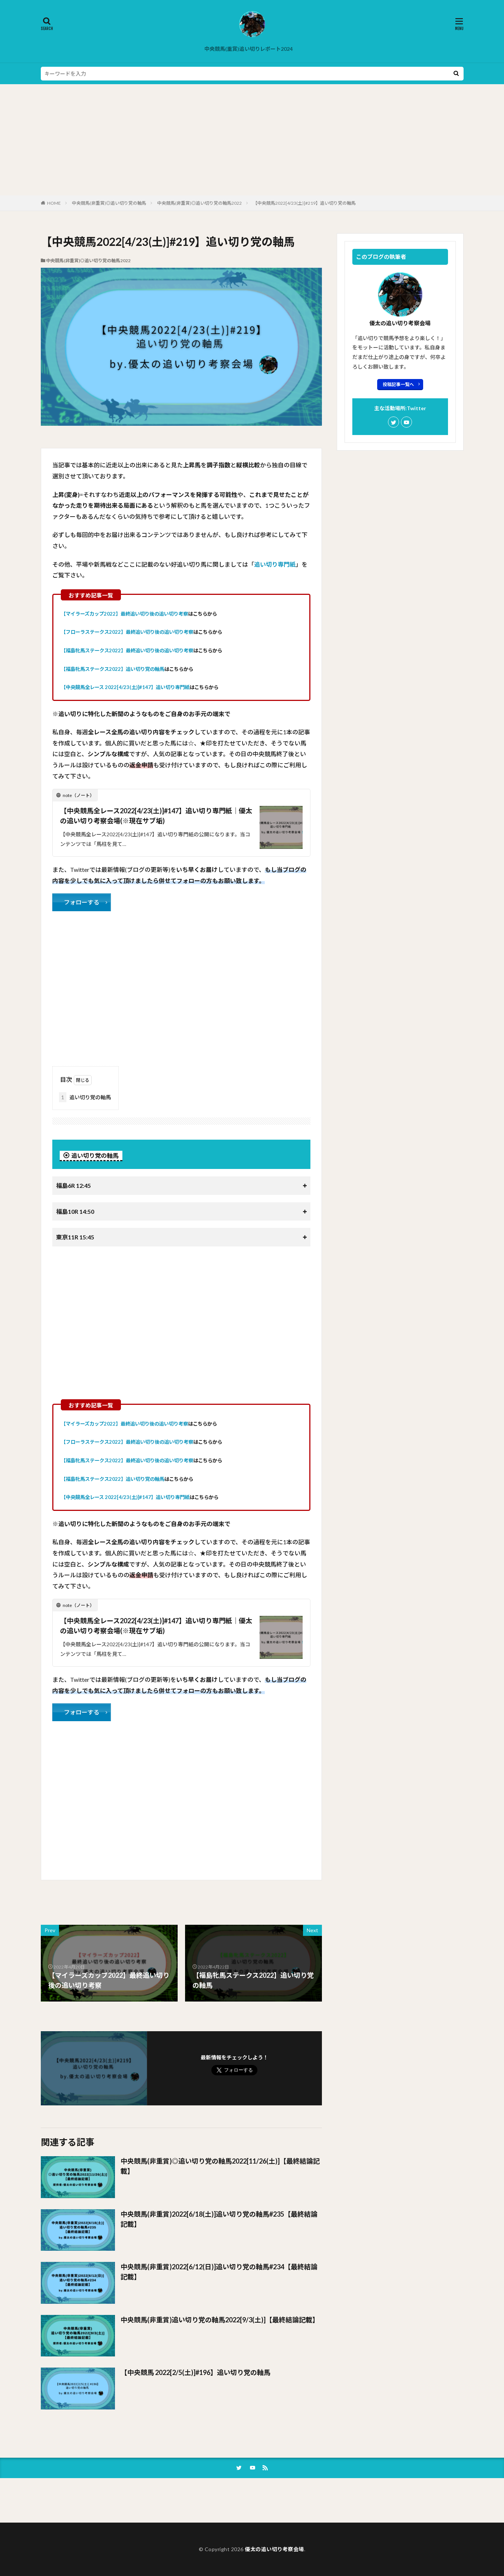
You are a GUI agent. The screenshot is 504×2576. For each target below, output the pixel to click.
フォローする (81, 902)
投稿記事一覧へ (398, 384)
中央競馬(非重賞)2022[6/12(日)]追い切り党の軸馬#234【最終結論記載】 (219, 2272)
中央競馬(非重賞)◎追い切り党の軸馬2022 (199, 203)
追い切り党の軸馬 (85, 1097)
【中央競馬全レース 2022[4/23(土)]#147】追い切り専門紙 (125, 687)
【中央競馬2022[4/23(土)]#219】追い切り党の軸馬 (304, 203)
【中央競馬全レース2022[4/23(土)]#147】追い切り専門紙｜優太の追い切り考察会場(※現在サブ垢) (156, 816)
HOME (54, 203)
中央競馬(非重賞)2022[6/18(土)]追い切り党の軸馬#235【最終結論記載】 (219, 2219)
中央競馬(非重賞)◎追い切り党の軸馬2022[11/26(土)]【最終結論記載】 (220, 2166)
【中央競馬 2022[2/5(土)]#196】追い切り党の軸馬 (195, 2372)
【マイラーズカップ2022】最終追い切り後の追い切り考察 (124, 614)
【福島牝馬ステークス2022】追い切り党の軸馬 (112, 669)
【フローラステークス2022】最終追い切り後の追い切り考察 (127, 632)
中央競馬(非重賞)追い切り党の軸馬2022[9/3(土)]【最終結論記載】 (220, 2320)
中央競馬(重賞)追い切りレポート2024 (248, 49)
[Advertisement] (252, 140)
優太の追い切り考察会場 (274, 2549)
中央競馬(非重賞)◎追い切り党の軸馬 (109, 203)
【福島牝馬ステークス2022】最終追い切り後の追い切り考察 (127, 650)
